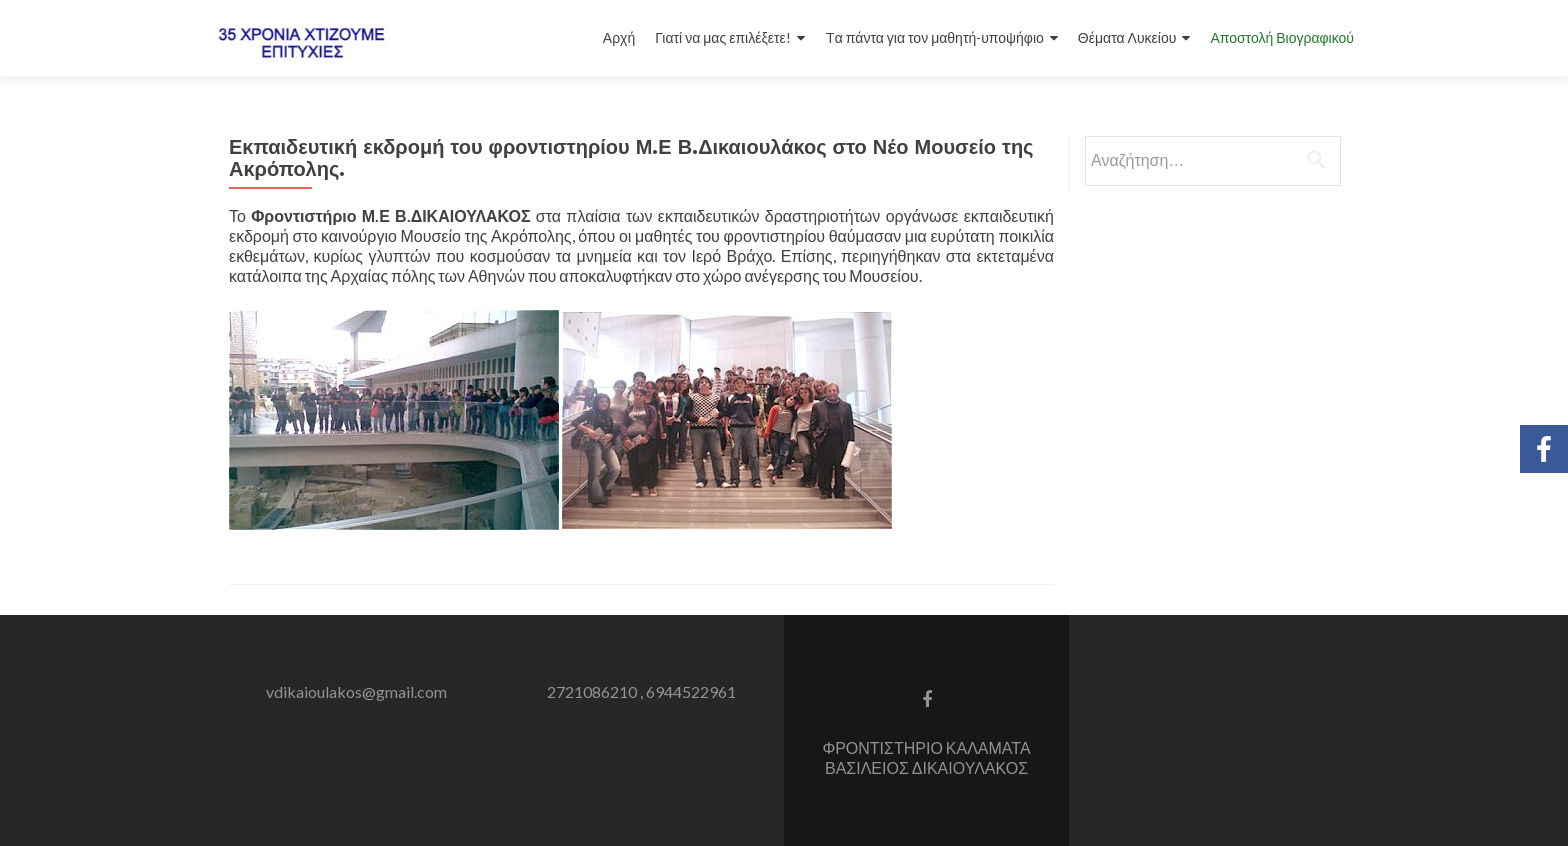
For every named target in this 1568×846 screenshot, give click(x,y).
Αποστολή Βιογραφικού (1282, 37)
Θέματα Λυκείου (1127, 37)
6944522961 (691, 691)
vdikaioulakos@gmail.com (356, 691)
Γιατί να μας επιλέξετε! (723, 37)
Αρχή (619, 37)
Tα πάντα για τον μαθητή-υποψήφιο (934, 37)
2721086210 (592, 691)
